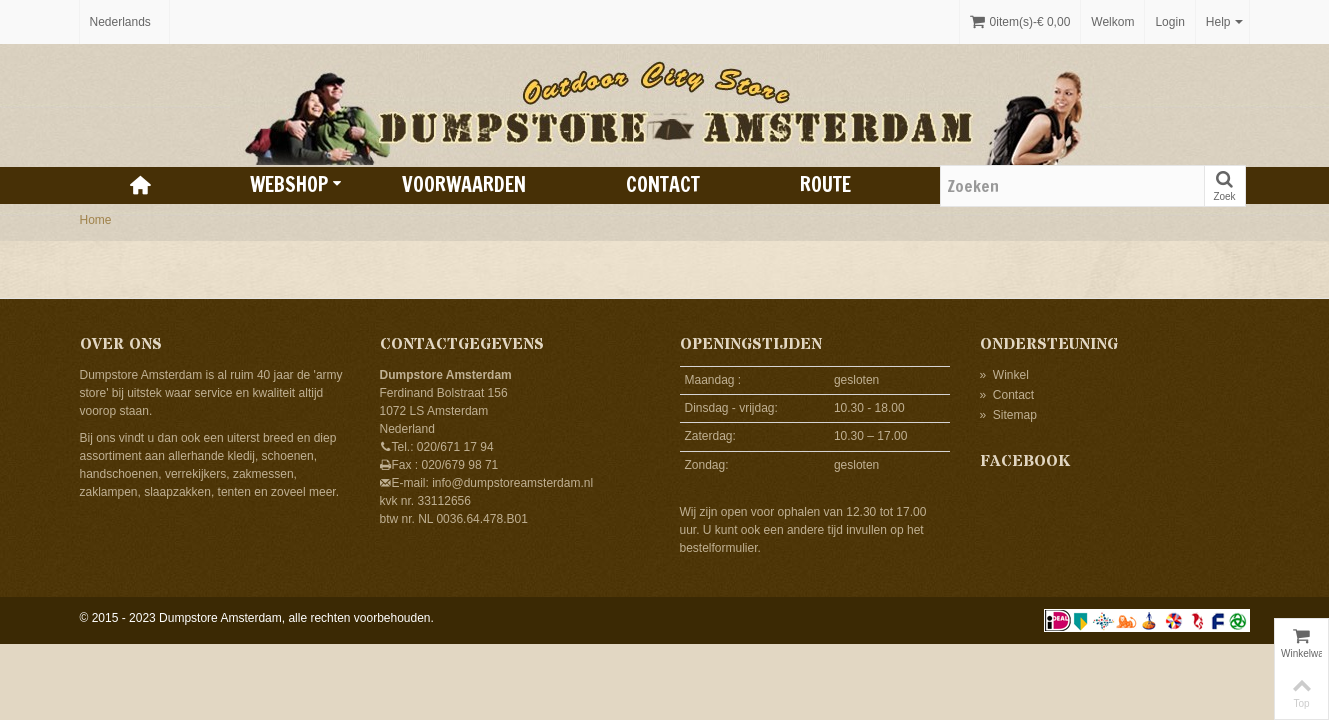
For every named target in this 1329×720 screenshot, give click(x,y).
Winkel (1004, 375)
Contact (663, 184)
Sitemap (1008, 415)
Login (1169, 22)
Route (825, 184)
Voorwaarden (464, 184)
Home (96, 220)
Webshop (296, 184)
